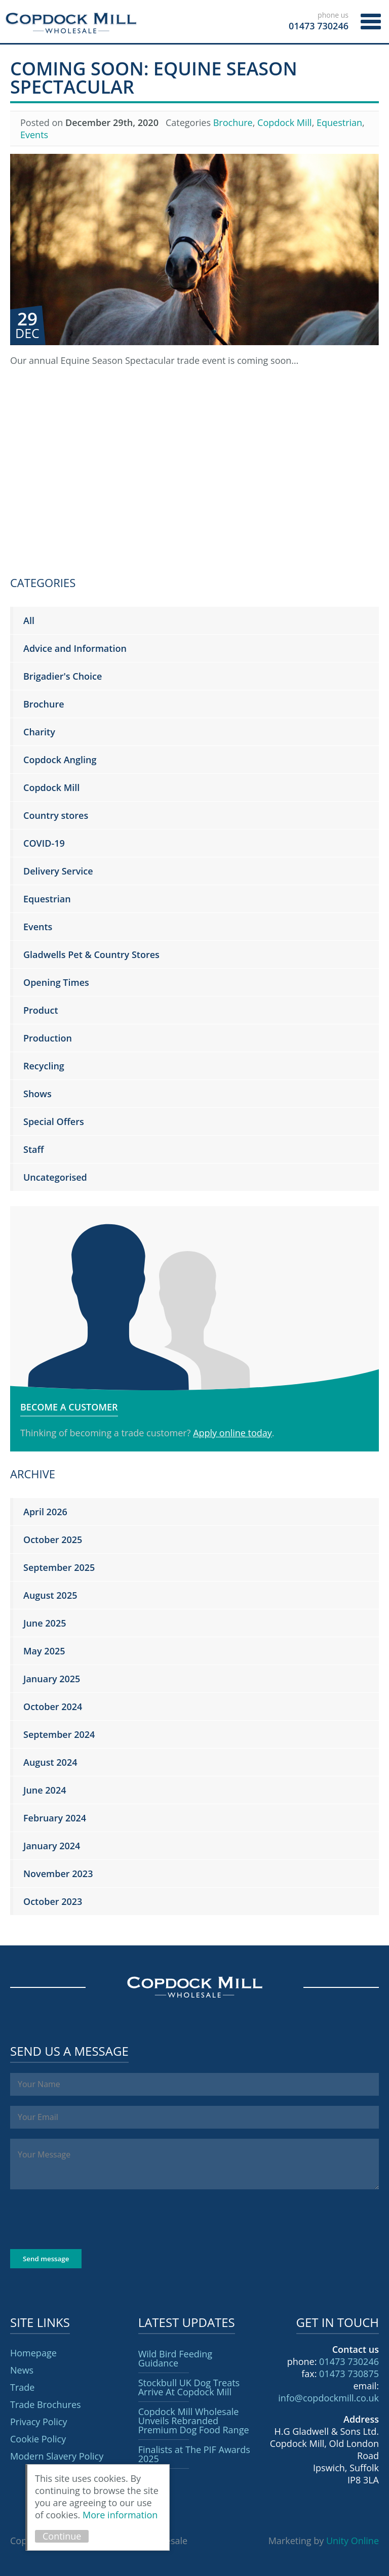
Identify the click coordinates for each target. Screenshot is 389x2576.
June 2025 (44, 1623)
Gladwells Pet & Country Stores (91, 954)
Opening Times (56, 982)
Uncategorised (55, 1177)
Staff (33, 1149)
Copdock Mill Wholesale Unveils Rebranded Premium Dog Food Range (193, 2420)
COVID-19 (44, 843)
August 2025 (50, 1595)
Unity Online (352, 2541)
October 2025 (52, 1539)
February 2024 (54, 1818)
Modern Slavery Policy (56, 2456)
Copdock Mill (71, 23)
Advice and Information (75, 648)
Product (40, 1010)
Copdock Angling (59, 760)
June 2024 (44, 1790)
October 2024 (52, 1706)
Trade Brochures (45, 2404)
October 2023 (52, 1901)
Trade (22, 2387)
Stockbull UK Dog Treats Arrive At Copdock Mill (189, 2387)
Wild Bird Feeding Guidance (175, 2358)
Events (34, 135)
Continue (62, 2536)
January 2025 (51, 1679)
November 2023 (58, 1873)
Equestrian (339, 122)
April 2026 (45, 1512)
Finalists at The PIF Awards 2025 (194, 2454)
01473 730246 (349, 2361)
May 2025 (44, 1651)
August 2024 (50, 1762)
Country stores (55, 815)
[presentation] (87, 2219)
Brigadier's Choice (62, 676)
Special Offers (53, 1121)
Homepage (33, 2353)
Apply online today (232, 1433)
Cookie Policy (38, 2439)
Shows (37, 1094)
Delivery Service (58, 871)
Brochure (233, 122)
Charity (39, 732)
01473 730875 (349, 2373)
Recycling (43, 1066)
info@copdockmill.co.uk (328, 2398)
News (21, 2370)
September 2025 (59, 1567)
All (28, 620)
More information (120, 2515)
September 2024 (59, 1734)
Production (47, 1038)
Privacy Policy (38, 2422)
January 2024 (51, 1846)
